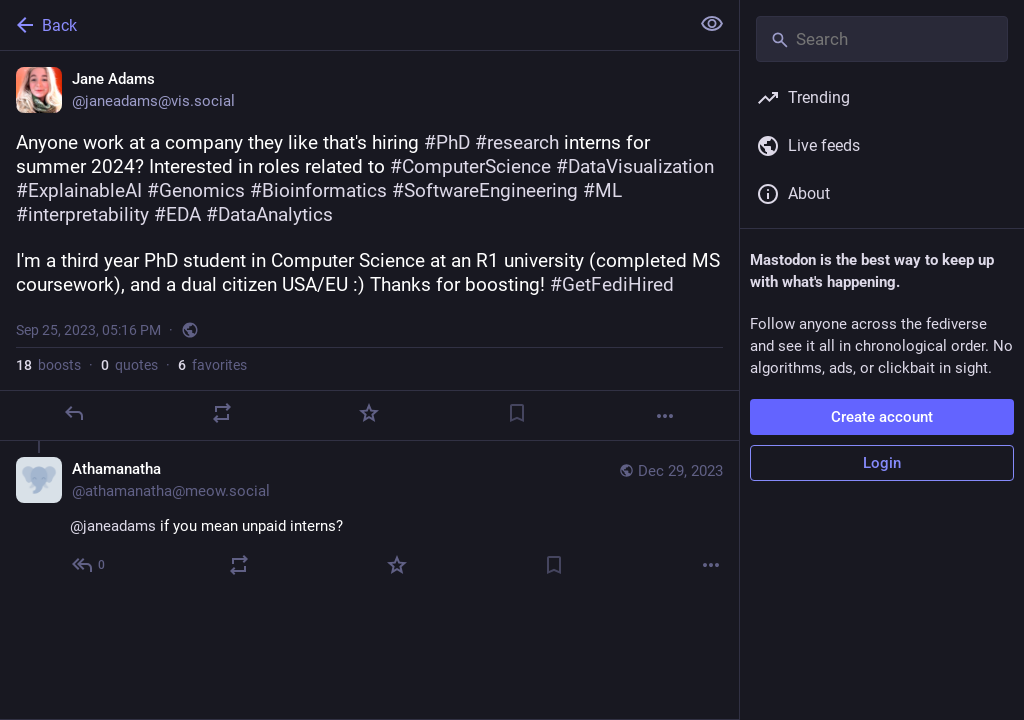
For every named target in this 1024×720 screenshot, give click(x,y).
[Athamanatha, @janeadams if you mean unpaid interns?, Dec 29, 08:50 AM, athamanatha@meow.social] (369, 519)
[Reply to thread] (89, 565)
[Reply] (74, 413)
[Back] (342, 25)
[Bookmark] (517, 413)
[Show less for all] (712, 24)
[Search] (882, 39)
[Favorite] (369, 413)
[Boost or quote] (222, 413)
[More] (665, 416)
